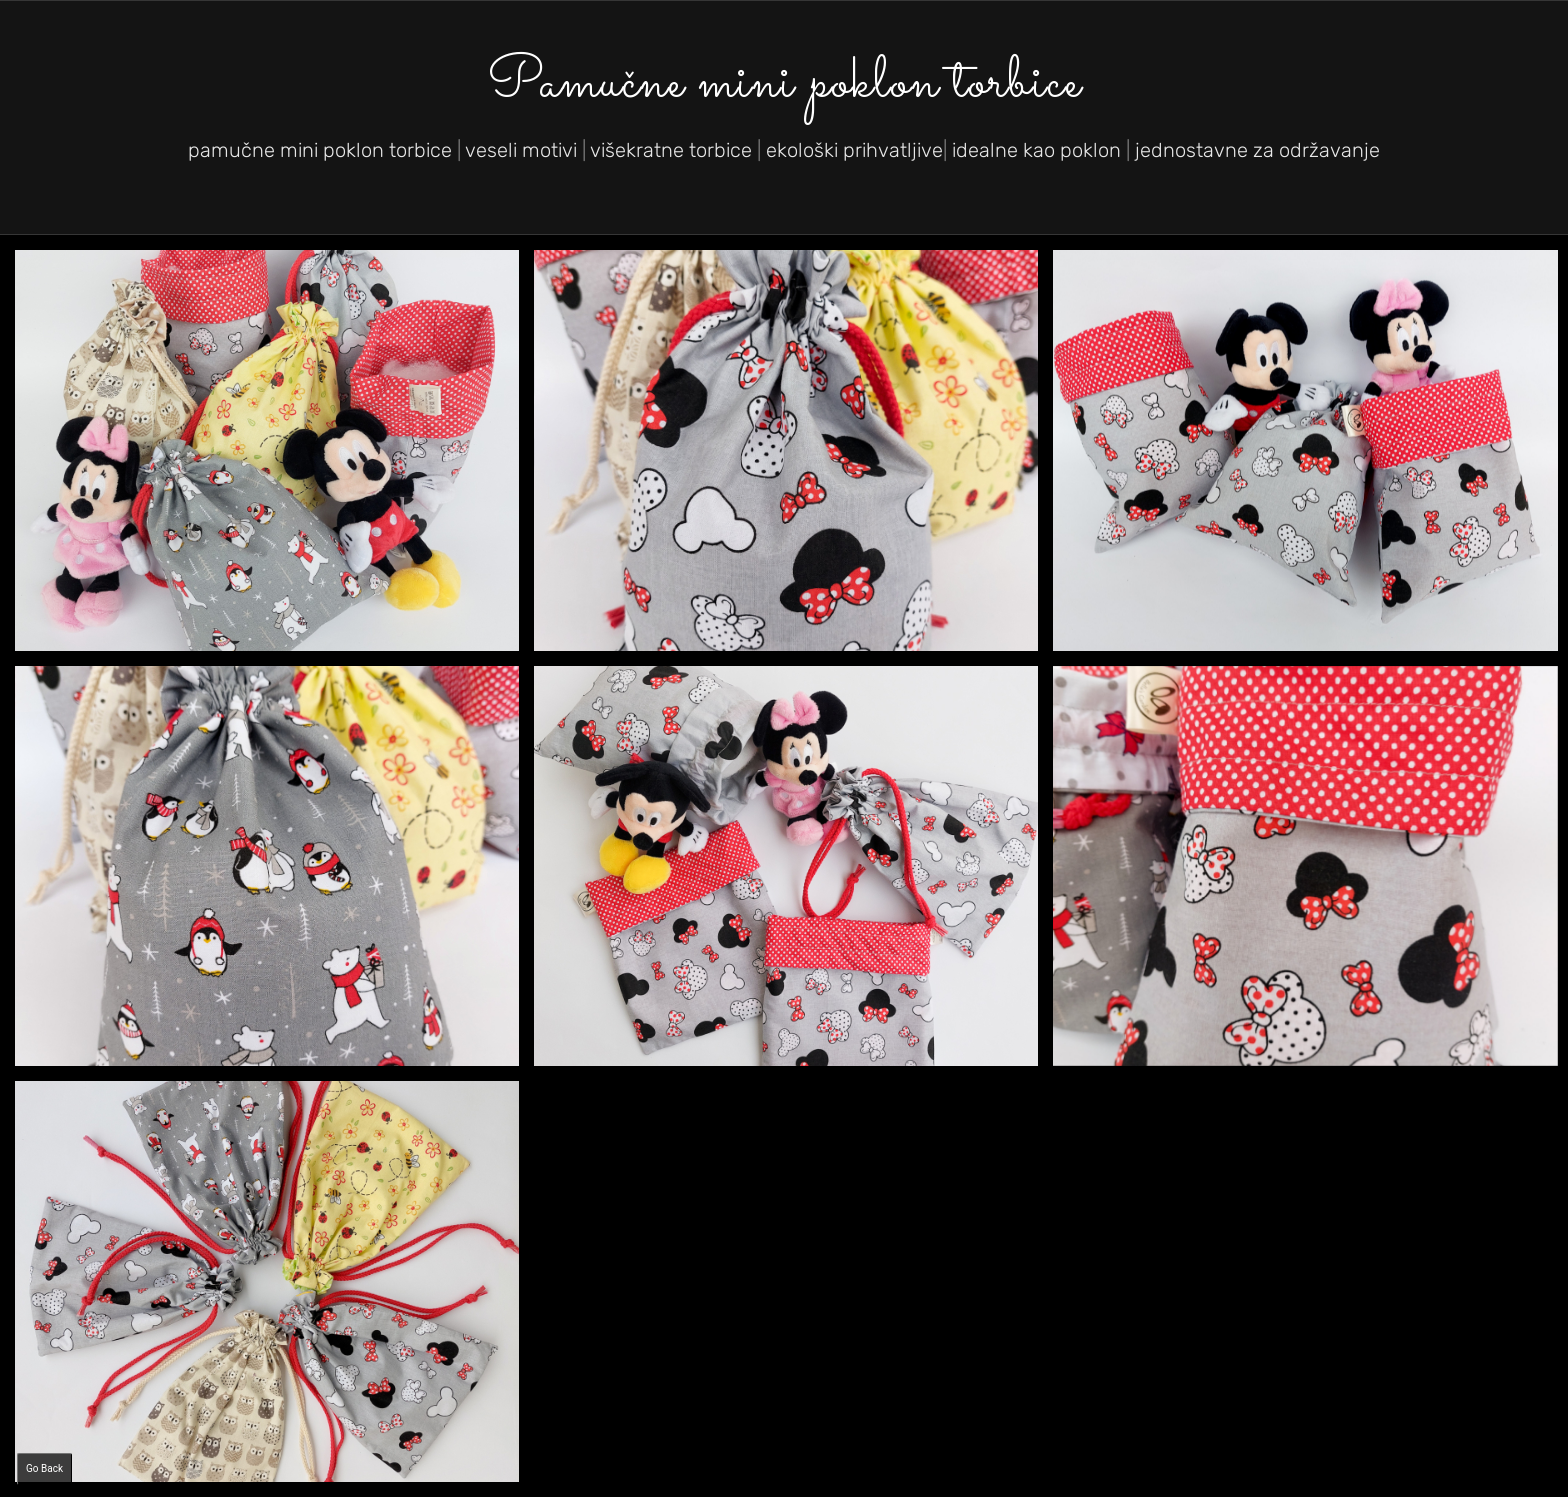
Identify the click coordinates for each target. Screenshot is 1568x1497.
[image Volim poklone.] (793, 457)
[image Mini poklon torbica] (793, 873)
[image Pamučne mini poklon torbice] (274, 457)
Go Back (44, 1468)
